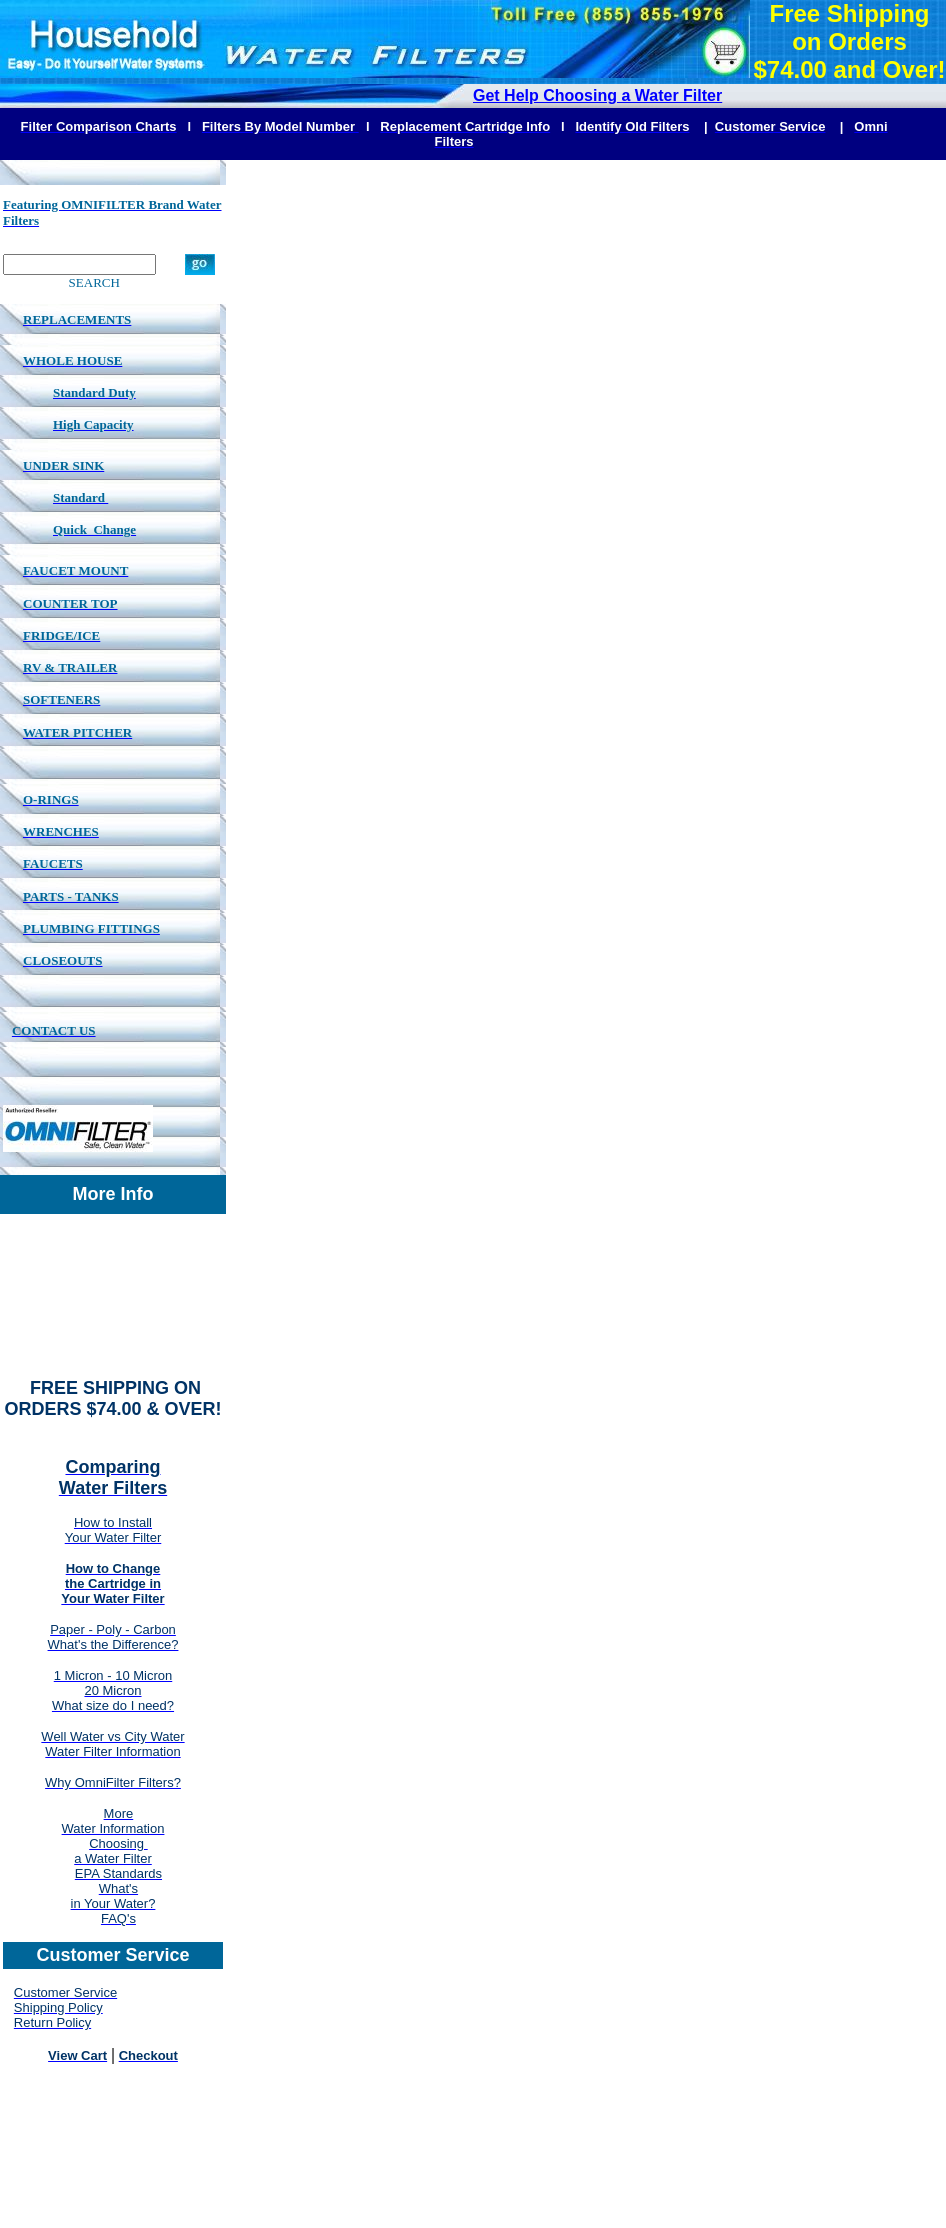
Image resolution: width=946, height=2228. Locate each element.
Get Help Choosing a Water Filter (597, 95)
